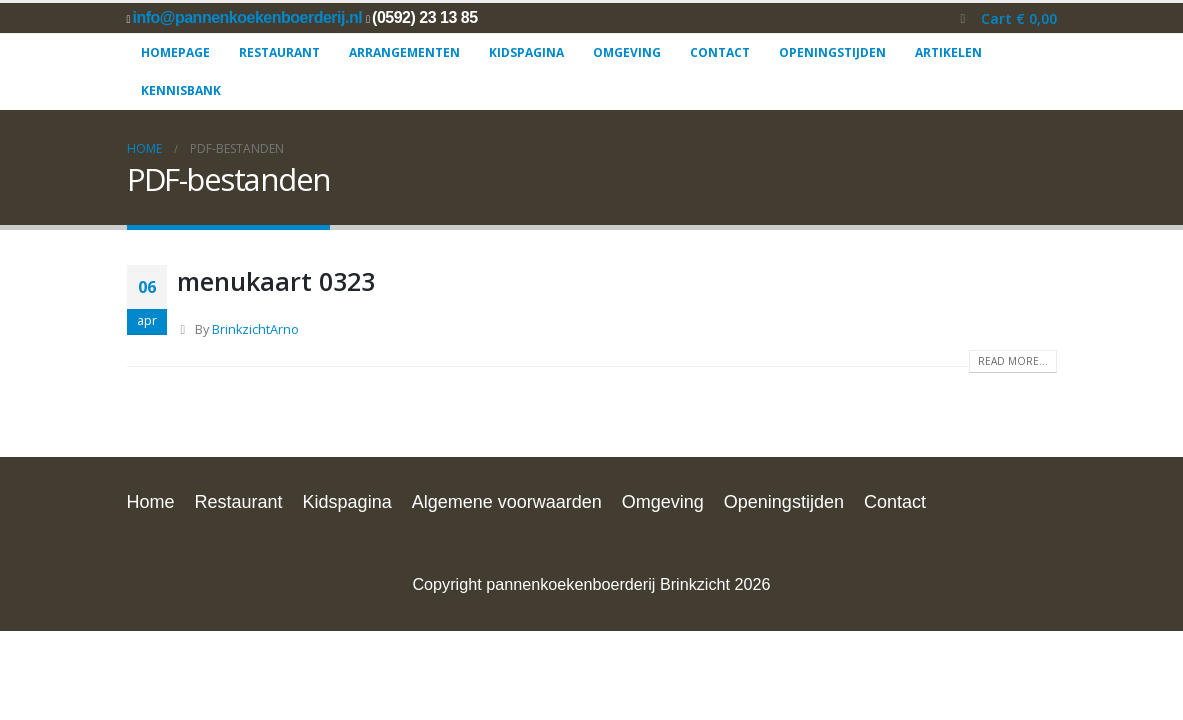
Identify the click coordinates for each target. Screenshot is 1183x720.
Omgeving (627, 52)
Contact (720, 52)
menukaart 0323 (276, 281)
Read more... (1013, 361)
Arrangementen (404, 52)
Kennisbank (181, 90)
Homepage (175, 52)
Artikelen (948, 52)
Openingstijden (832, 52)
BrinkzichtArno (255, 329)
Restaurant (279, 52)
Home (151, 502)
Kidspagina (526, 52)
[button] (962, 19)
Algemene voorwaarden (507, 502)
